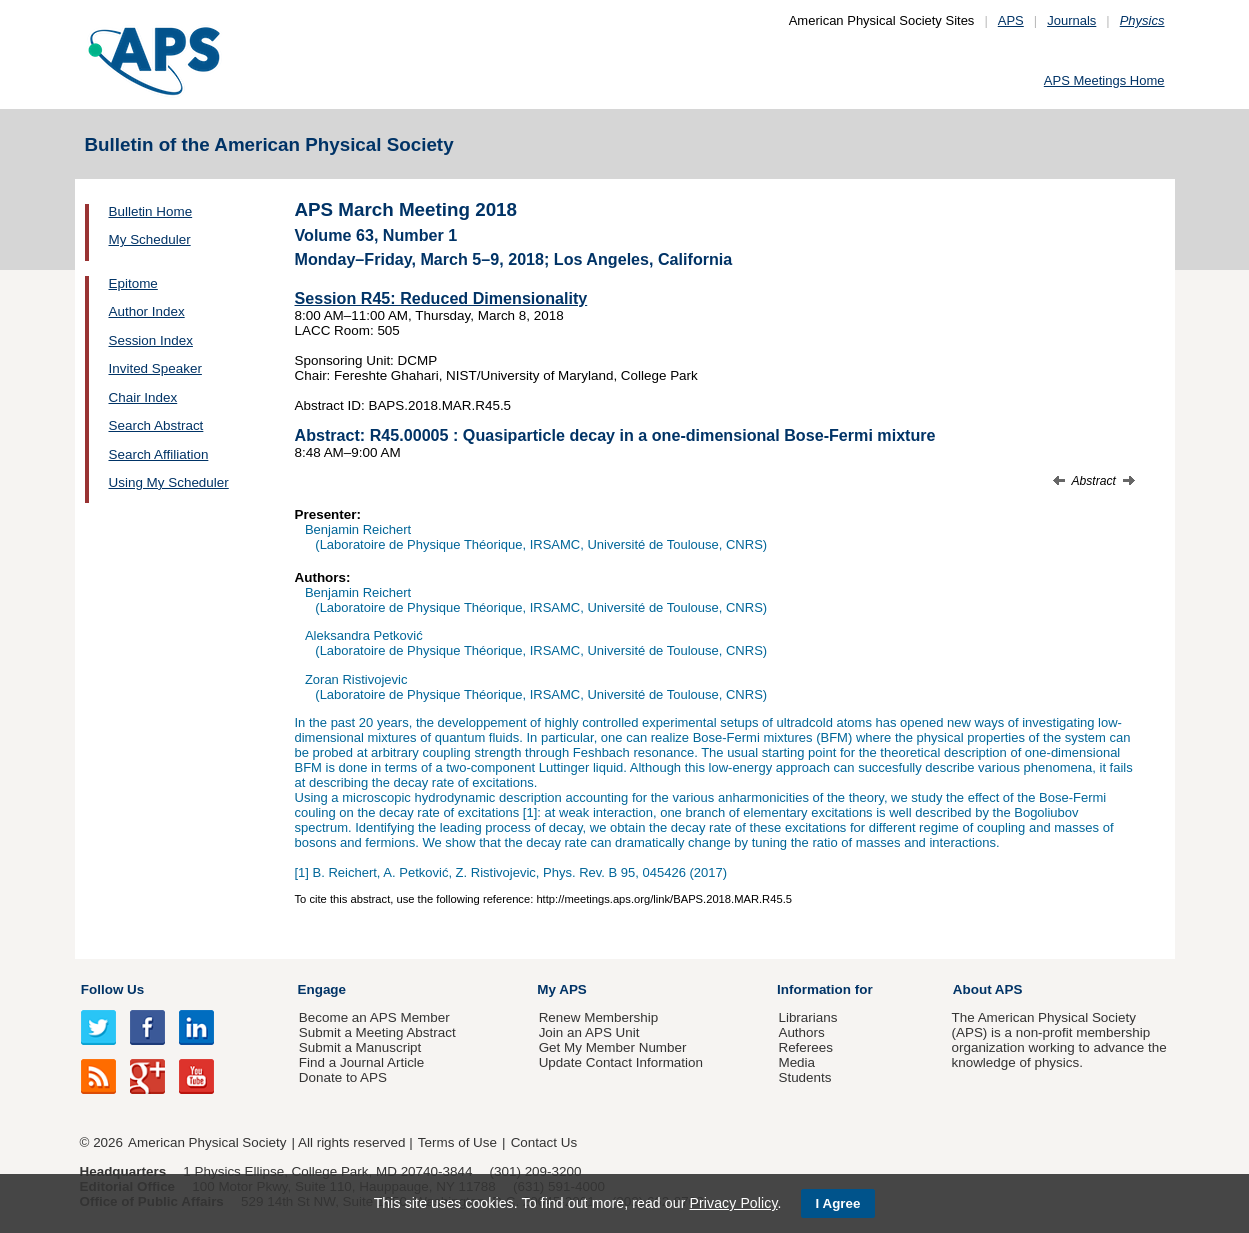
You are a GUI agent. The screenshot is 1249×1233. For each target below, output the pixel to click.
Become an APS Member (374, 1017)
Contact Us (544, 1142)
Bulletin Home (151, 211)
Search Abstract (156, 425)
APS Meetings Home (1104, 80)
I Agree (838, 1203)
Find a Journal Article (361, 1062)
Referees (805, 1047)
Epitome (133, 283)
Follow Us (112, 989)
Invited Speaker (155, 368)
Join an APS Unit (589, 1032)
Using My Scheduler (169, 482)
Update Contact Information (621, 1062)
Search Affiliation (159, 454)
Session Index (151, 340)
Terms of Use (457, 1142)
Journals (1071, 20)
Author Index (147, 311)
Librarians (807, 1017)
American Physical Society (207, 1142)
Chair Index (143, 397)
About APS (988, 989)
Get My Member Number (613, 1047)
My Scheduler (150, 239)
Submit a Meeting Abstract (377, 1032)
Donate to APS (343, 1077)
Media (796, 1062)
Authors (801, 1032)
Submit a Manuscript (360, 1047)
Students (804, 1077)
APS (1011, 20)
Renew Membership (599, 1017)
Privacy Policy (733, 1203)
